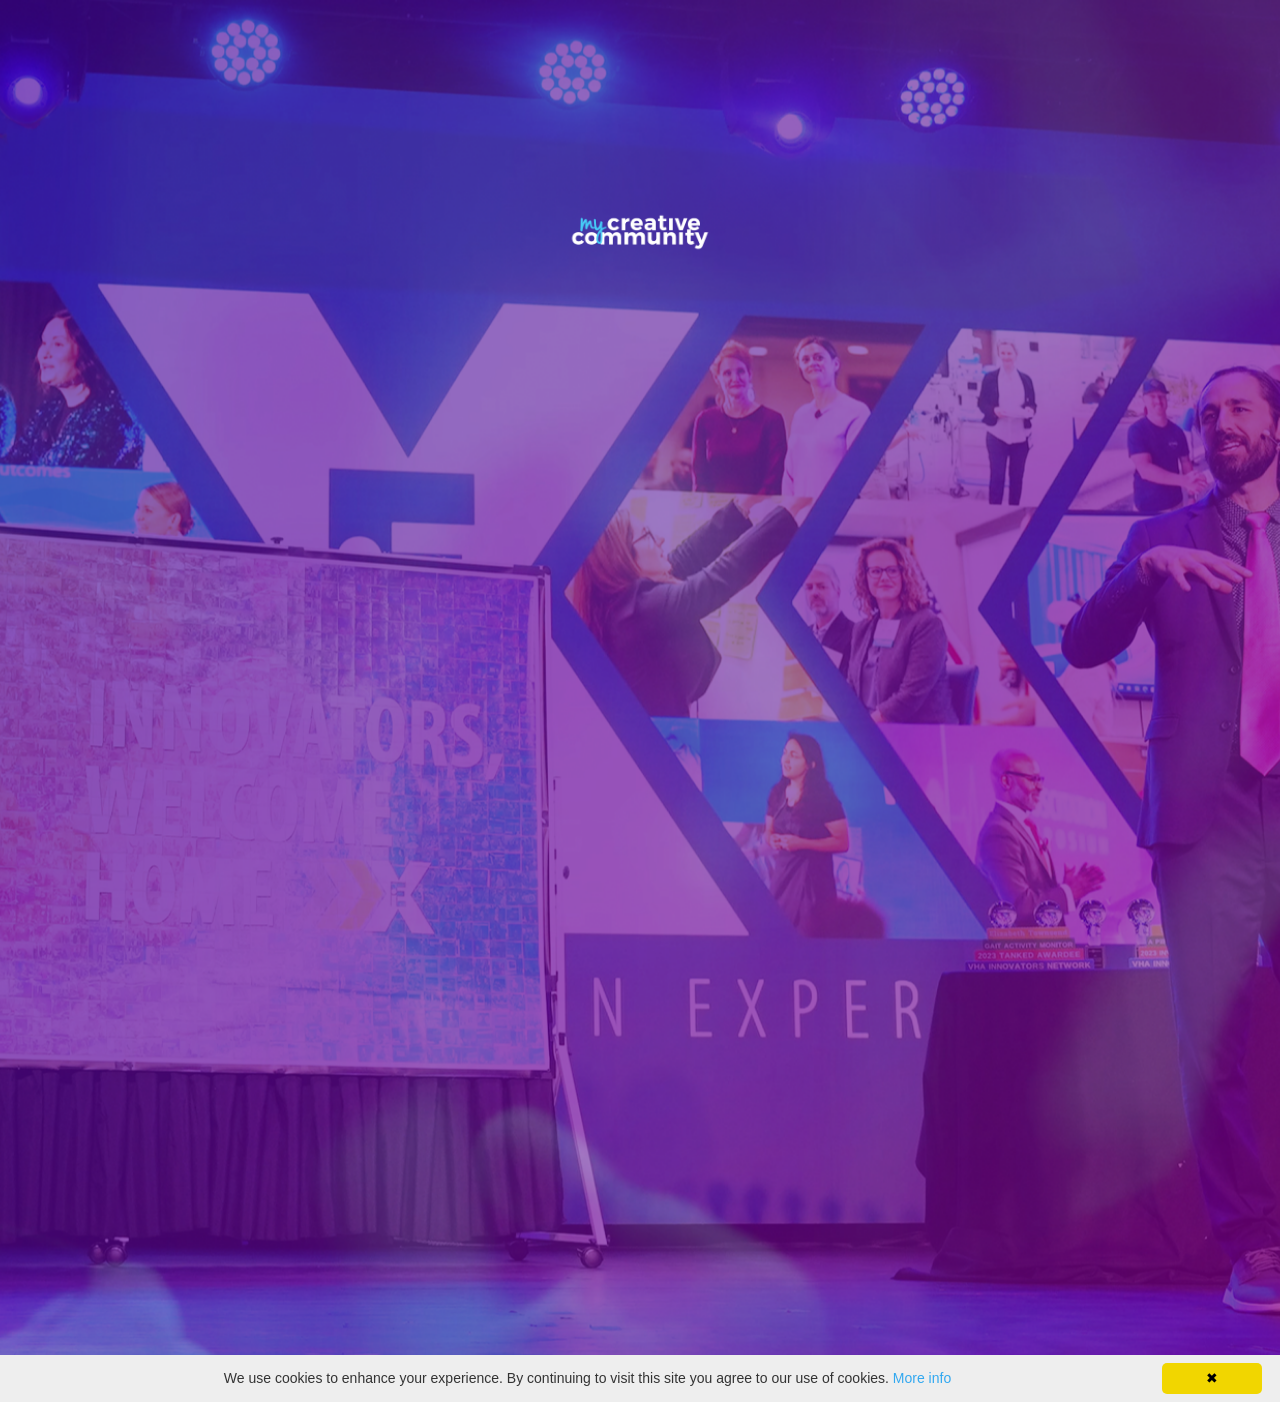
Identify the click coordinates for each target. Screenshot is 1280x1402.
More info (922, 1378)
